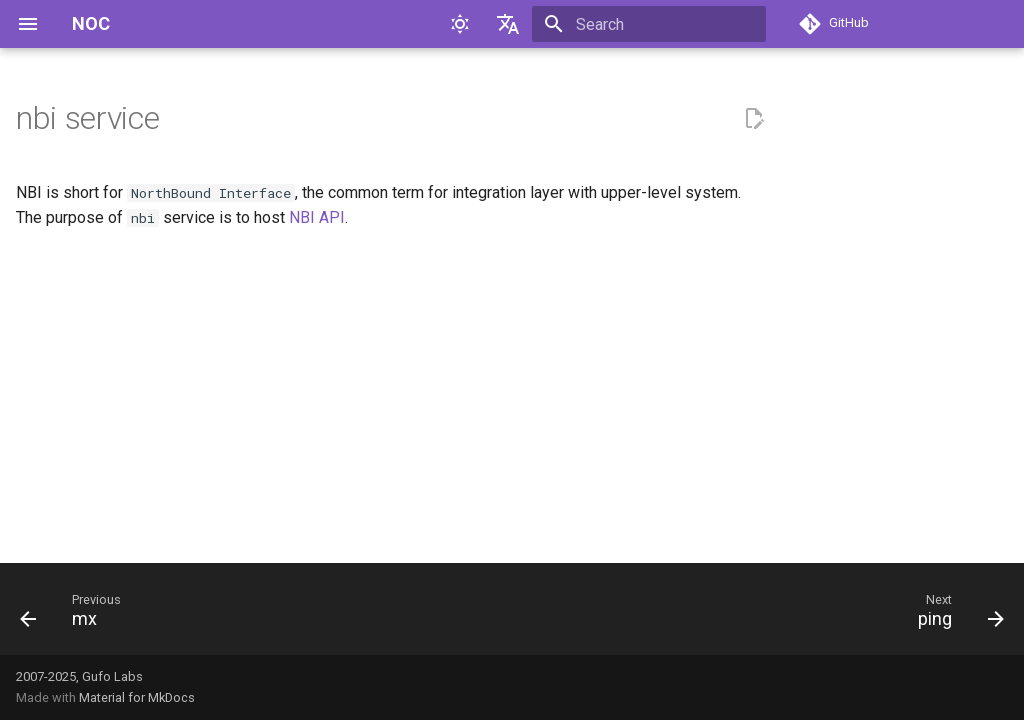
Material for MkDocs (137, 697)
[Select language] (508, 24)
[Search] (649, 24)
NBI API (317, 217)
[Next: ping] (955, 615)
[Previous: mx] (76, 615)
